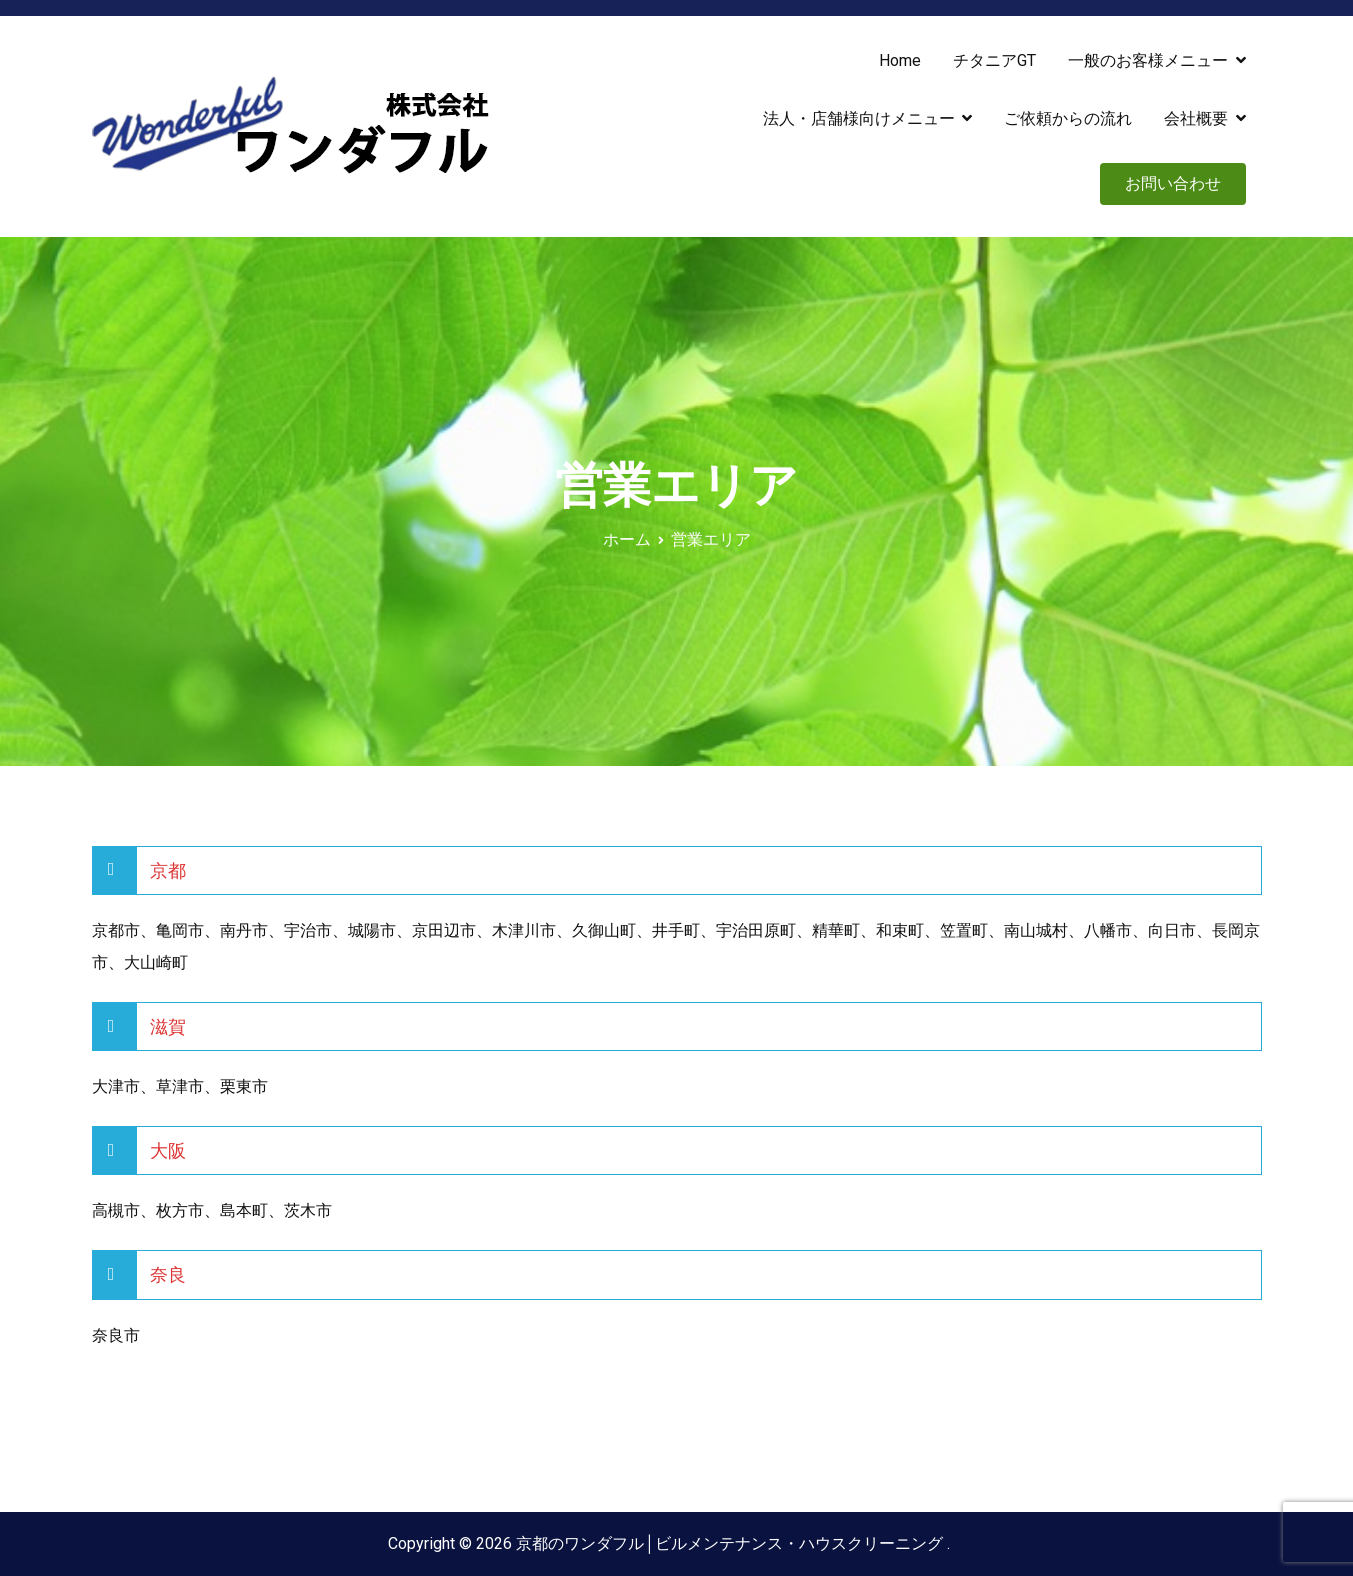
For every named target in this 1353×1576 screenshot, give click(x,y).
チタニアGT (994, 60)
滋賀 (168, 1026)
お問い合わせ (1173, 183)
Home (900, 60)
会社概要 (1196, 118)
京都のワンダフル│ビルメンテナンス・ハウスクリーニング (731, 1543)
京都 (168, 870)
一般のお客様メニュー (1148, 60)
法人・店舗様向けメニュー (859, 118)
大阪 (168, 1150)
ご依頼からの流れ (1068, 118)
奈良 (168, 1274)
